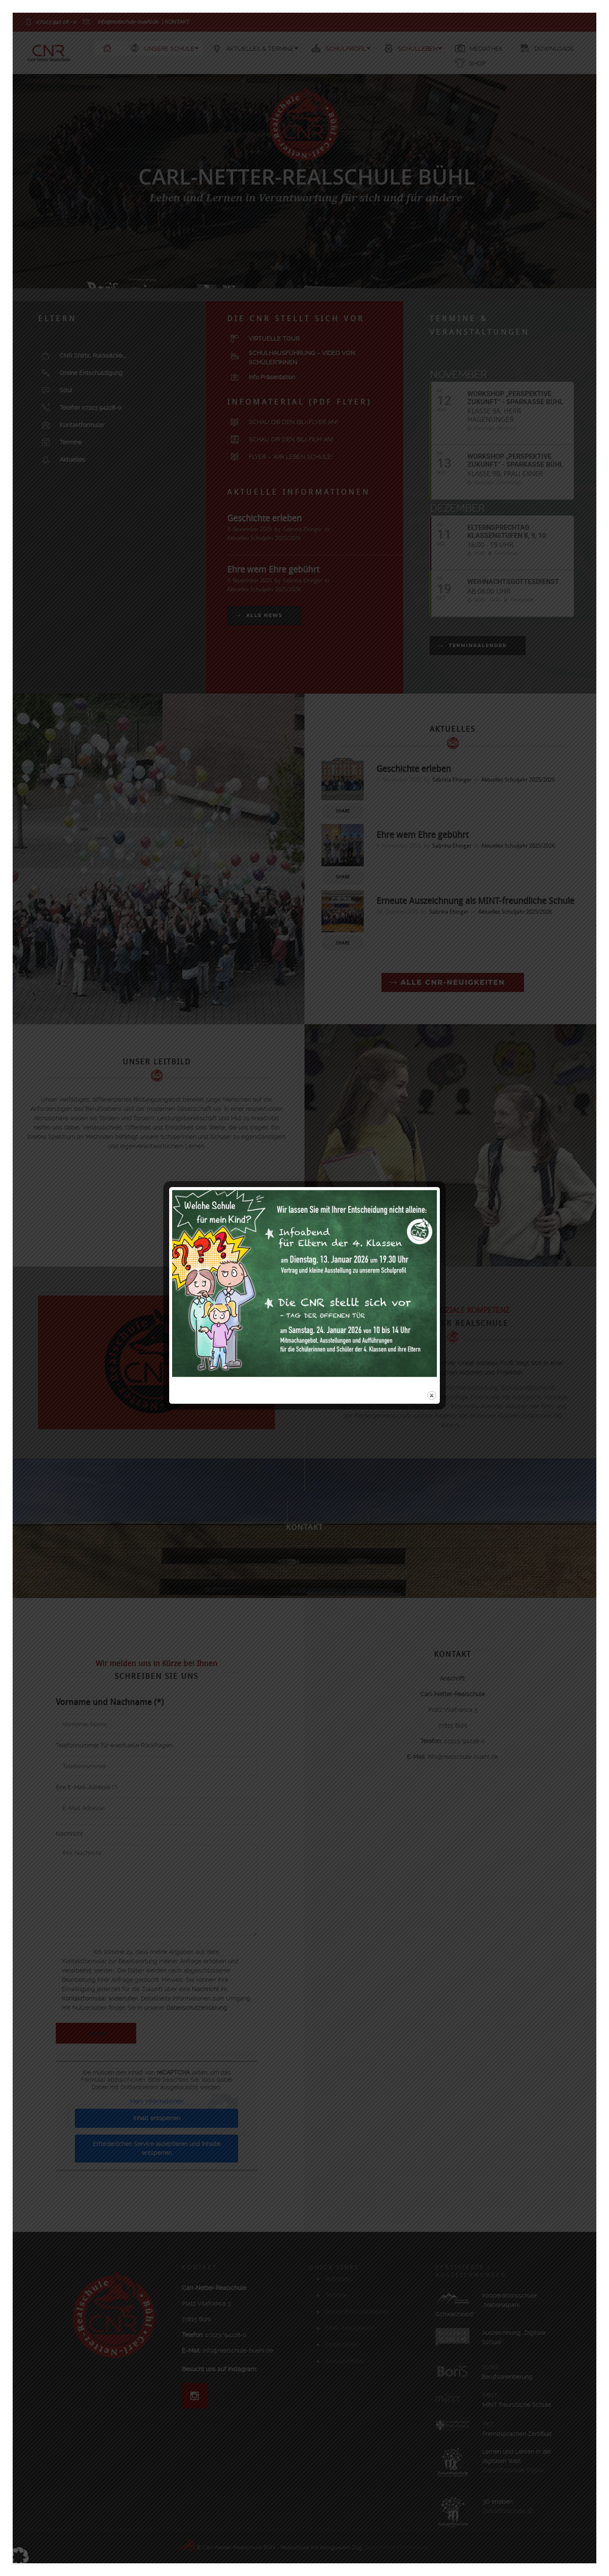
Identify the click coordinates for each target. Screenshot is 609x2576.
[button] (18, 2557)
